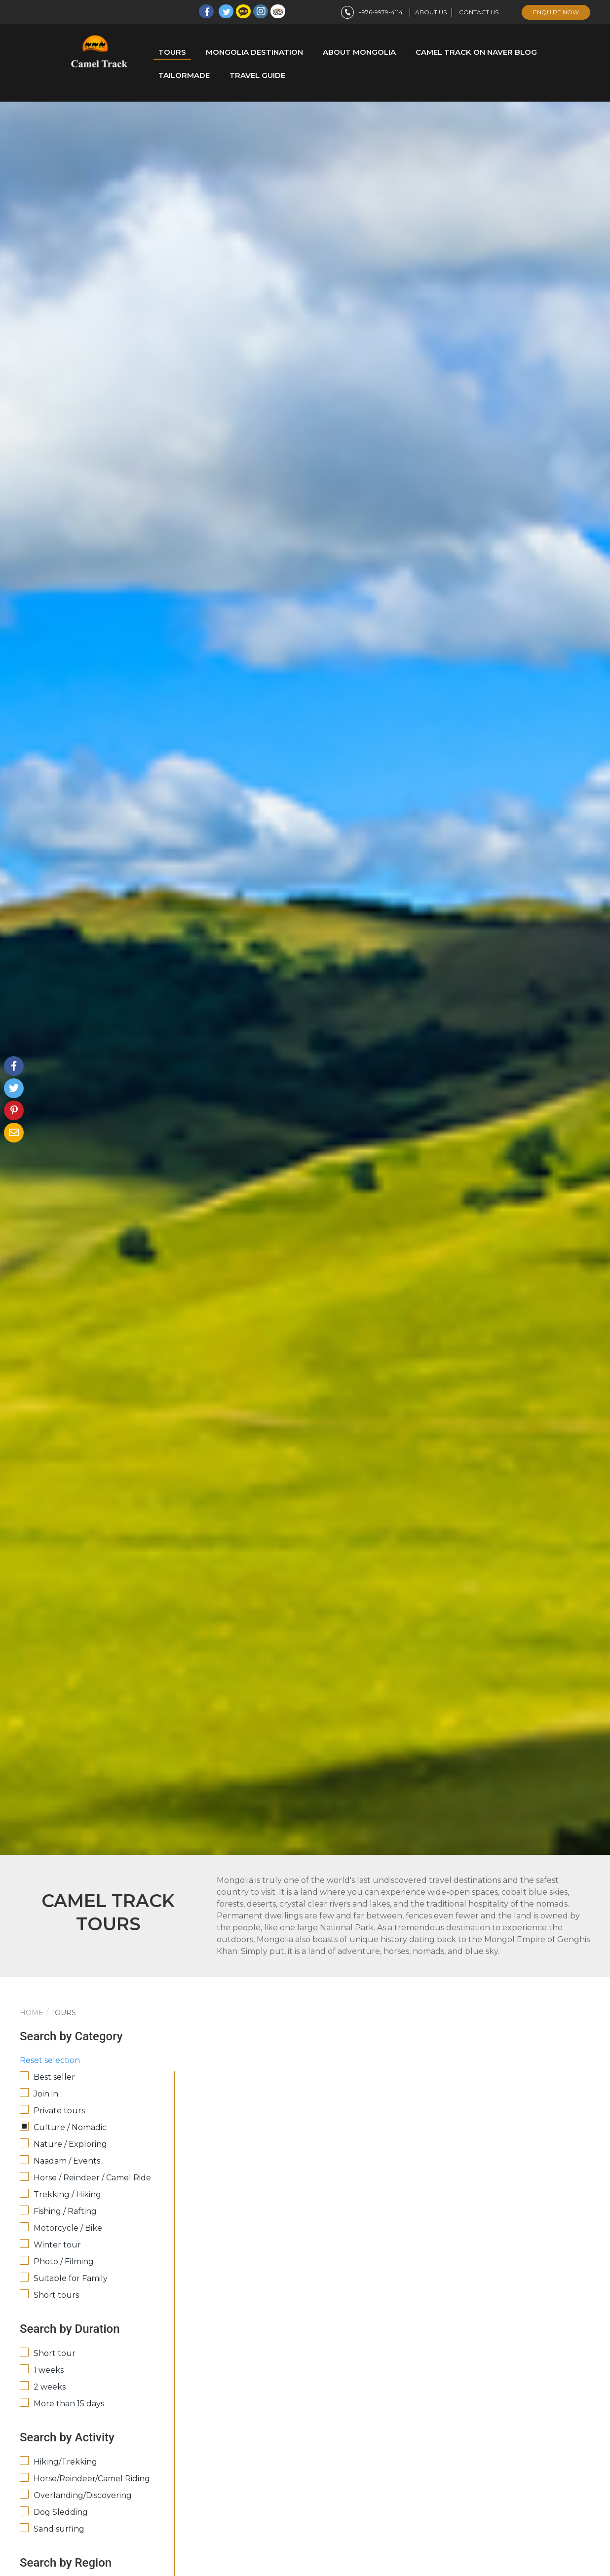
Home (31, 2012)
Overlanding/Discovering (83, 2495)
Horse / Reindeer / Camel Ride (92, 2177)
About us (431, 12)
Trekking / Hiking (67, 2194)
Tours (63, 2012)
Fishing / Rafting (65, 2211)
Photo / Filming (64, 2261)
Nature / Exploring (70, 2144)
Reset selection (50, 2060)
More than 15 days (69, 2403)
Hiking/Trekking (65, 2461)
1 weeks (49, 2370)
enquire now (556, 12)
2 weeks (50, 2387)
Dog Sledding (61, 2512)
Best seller (54, 2077)
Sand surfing (59, 2529)
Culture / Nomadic (70, 2127)
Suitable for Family (71, 2278)
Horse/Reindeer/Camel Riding (92, 2478)
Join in (46, 2093)
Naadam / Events (67, 2161)
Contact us (478, 12)
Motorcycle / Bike (68, 2228)
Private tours (59, 2110)
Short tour (55, 2353)
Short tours (56, 2295)
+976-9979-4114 (371, 12)
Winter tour (57, 2244)
